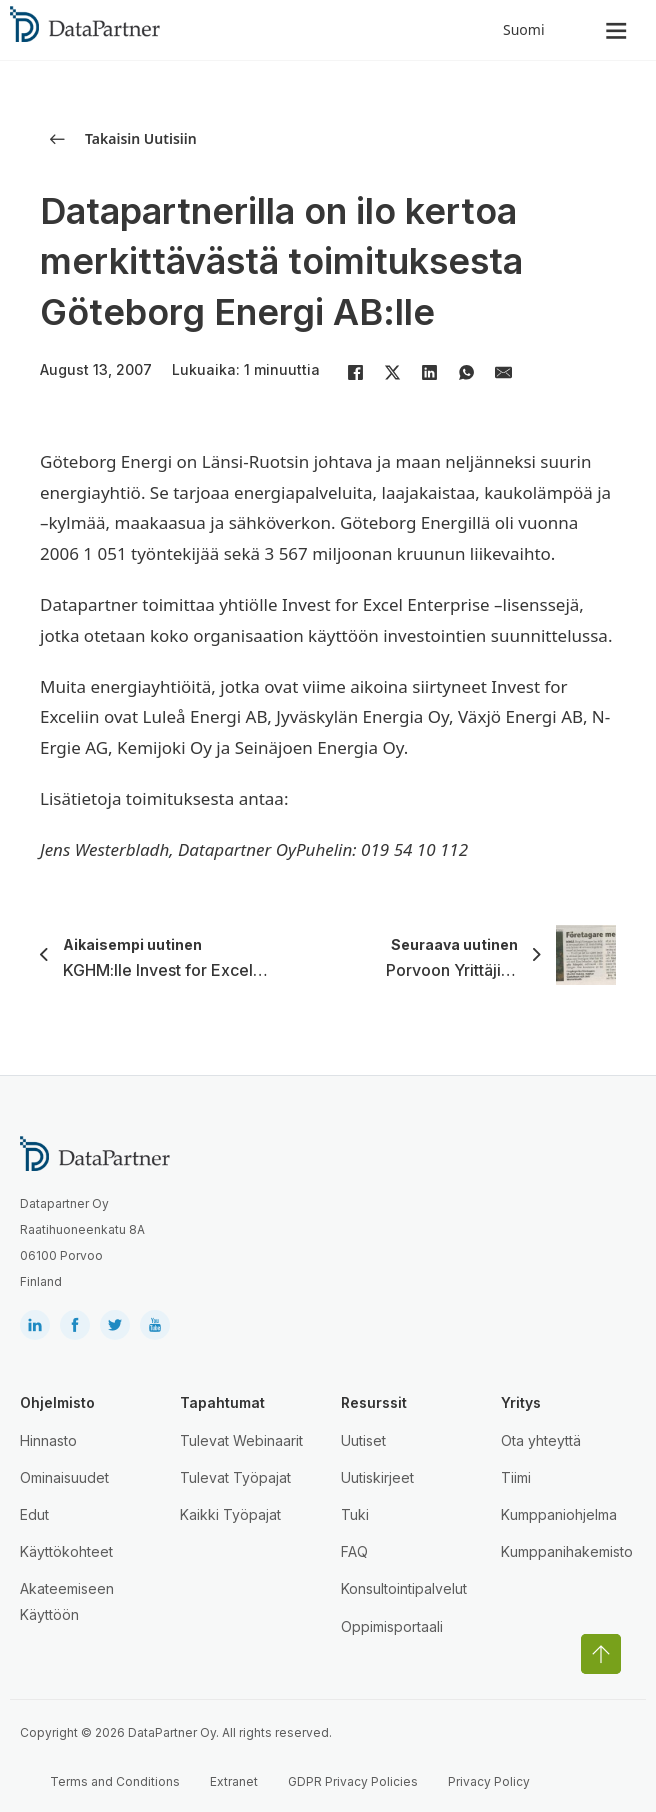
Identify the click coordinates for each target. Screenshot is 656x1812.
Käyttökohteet (66, 1551)
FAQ (354, 1551)
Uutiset (363, 1440)
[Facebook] (355, 372)
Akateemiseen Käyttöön (67, 1601)
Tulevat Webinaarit (241, 1440)
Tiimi (516, 1477)
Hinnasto (48, 1440)
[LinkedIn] (429, 372)
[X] (392, 372)
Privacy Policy (489, 1781)
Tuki (355, 1514)
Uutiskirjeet (377, 1477)
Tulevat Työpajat (235, 1477)
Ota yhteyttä (541, 1440)
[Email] (503, 372)
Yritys (521, 1402)
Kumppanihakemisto (567, 1551)
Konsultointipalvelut (404, 1588)
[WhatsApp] (466, 372)
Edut (34, 1514)
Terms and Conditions (115, 1781)
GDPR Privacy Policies (353, 1781)
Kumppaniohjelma (559, 1514)
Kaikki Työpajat (230, 1514)
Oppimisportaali (392, 1626)
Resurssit (374, 1402)
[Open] (616, 30)
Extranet (234, 1781)
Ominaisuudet (64, 1477)
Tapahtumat (222, 1402)
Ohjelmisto (57, 1402)
